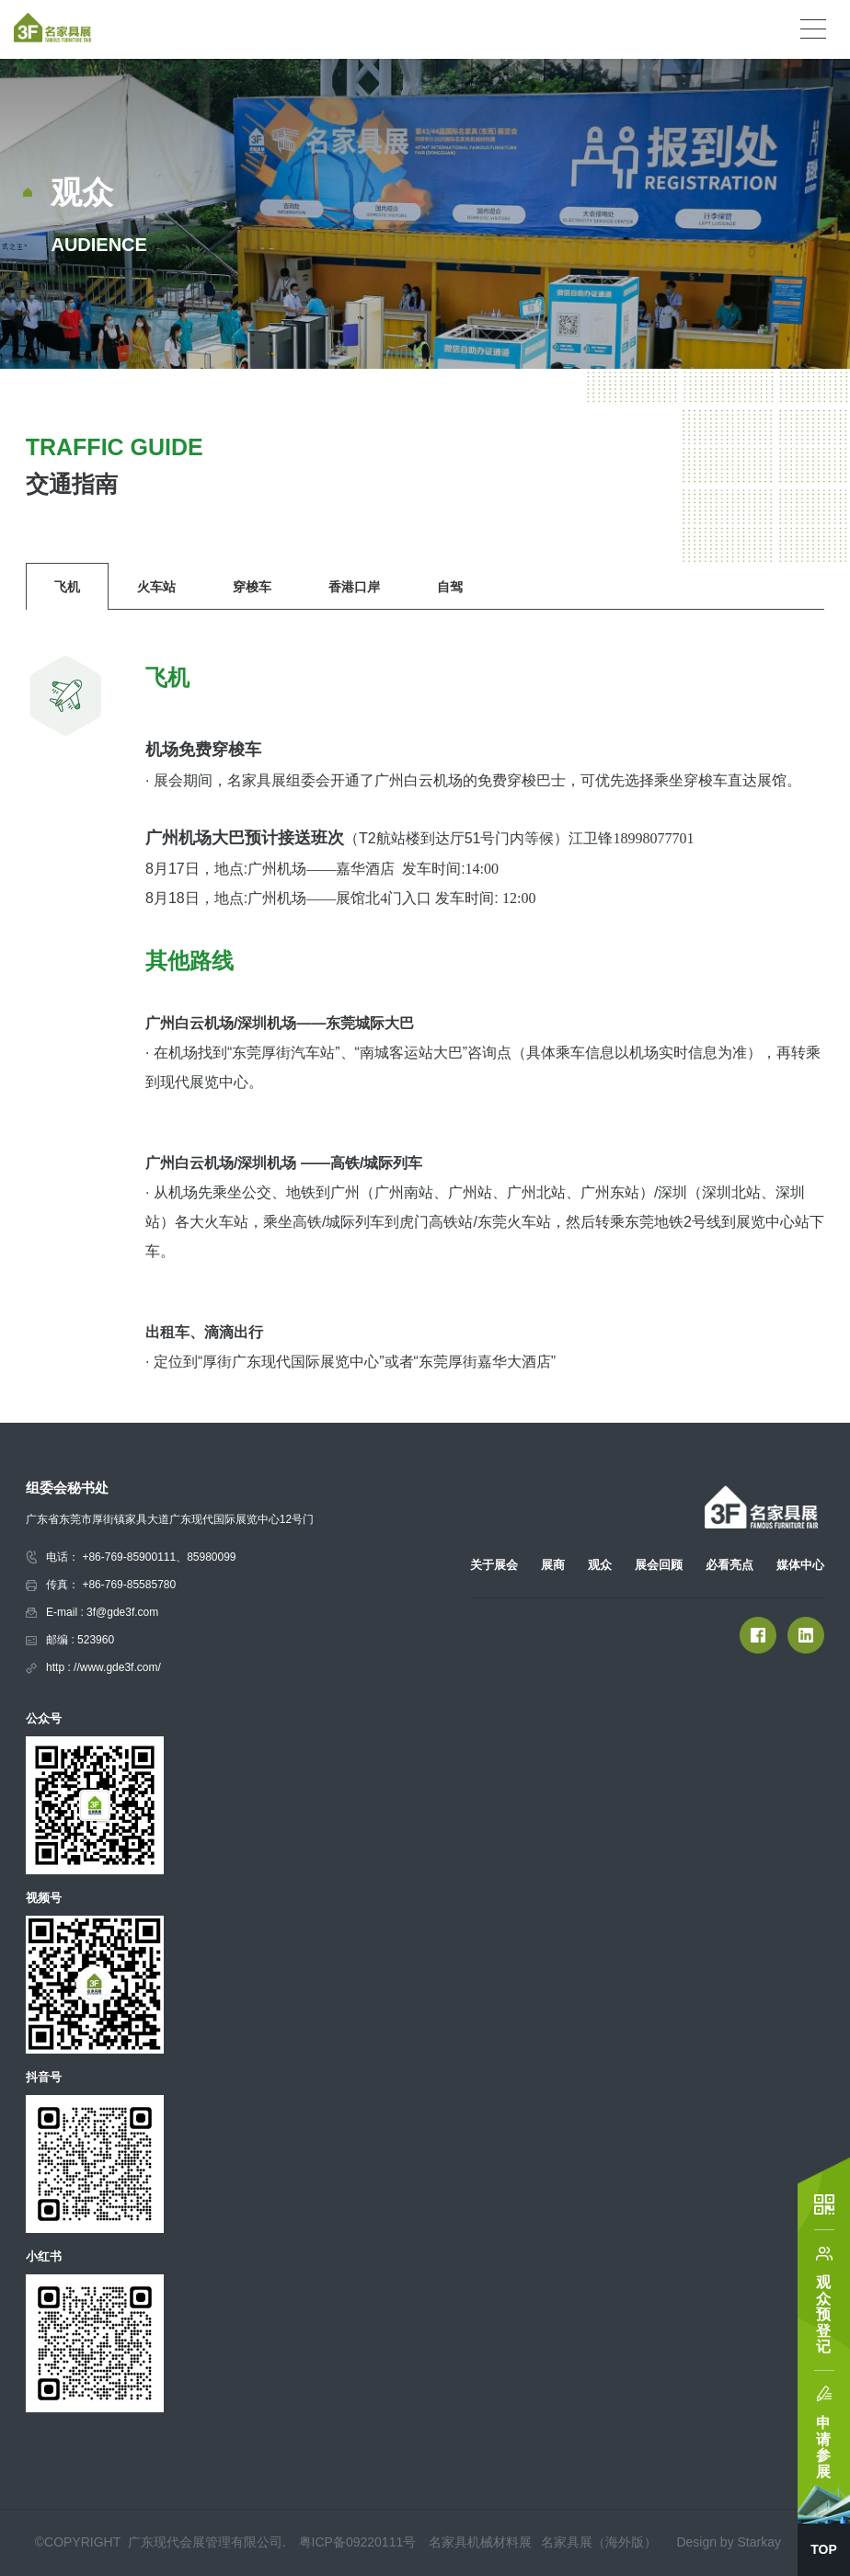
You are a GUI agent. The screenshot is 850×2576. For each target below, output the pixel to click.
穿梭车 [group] (252, 586)
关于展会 (494, 1565)
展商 (553, 1565)
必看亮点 (729, 1565)
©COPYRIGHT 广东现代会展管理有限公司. (162, 2542)
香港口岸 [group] (354, 586)
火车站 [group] (156, 586)
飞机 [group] (67, 586)
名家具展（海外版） (599, 2542)
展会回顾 (659, 1565)
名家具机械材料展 (480, 2542)
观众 (600, 1565)
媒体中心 (800, 1565)
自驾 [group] (450, 586)
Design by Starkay (728, 2542)
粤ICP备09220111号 (358, 2542)
